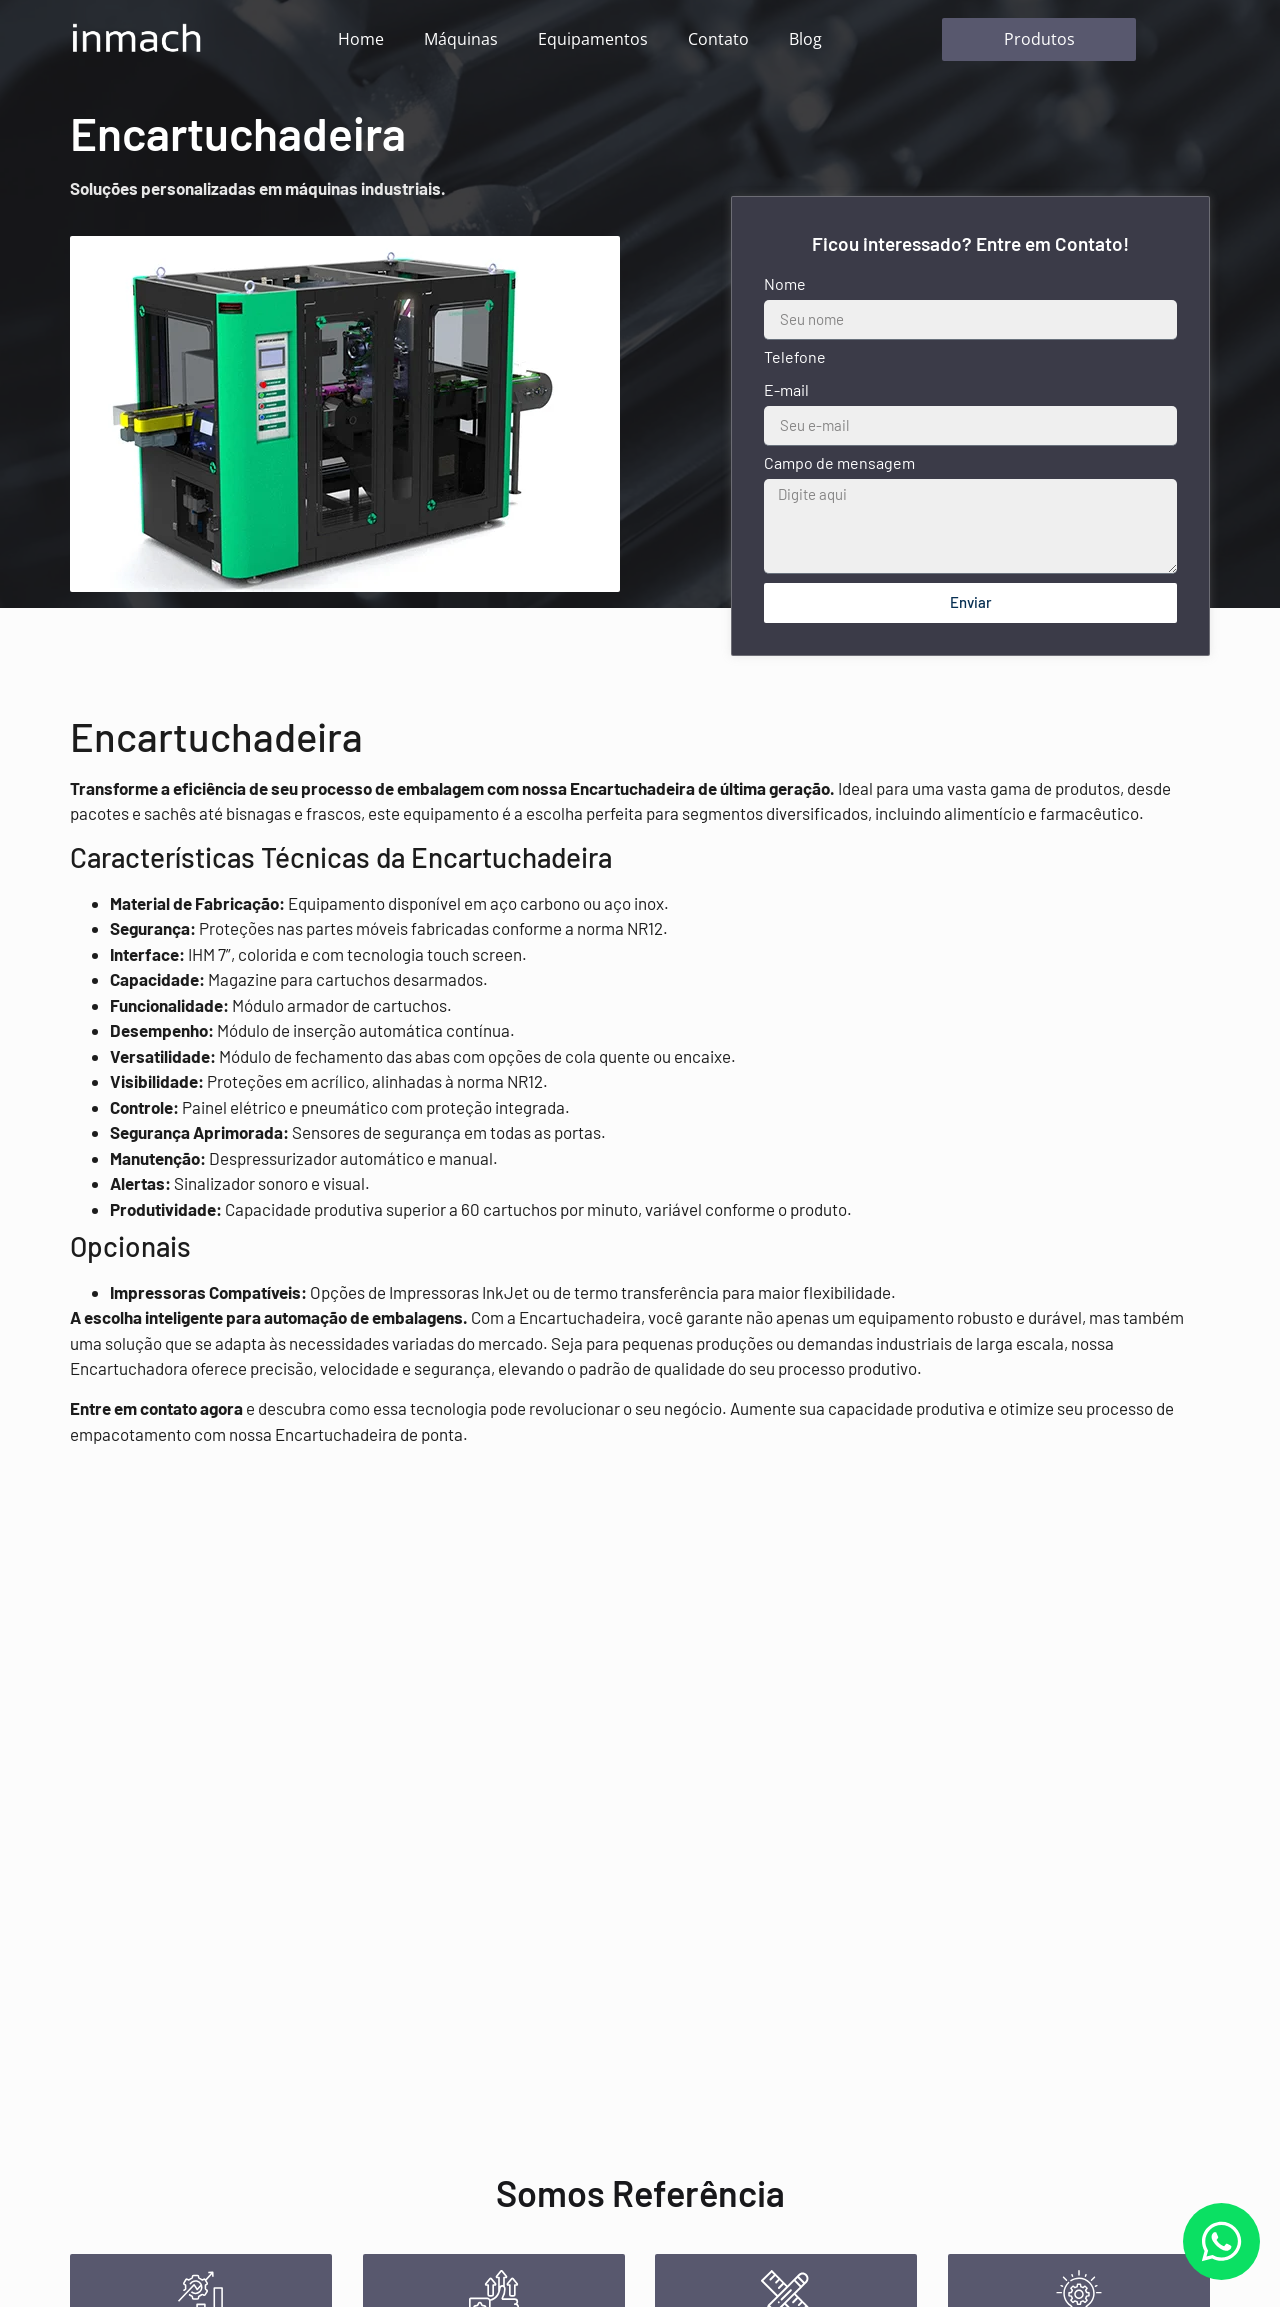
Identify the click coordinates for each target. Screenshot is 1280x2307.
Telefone (795, 357)
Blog (805, 39)
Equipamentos (593, 39)
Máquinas (461, 39)
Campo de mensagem (839, 463)
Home (361, 39)
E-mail (786, 390)
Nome (785, 284)
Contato (718, 39)
